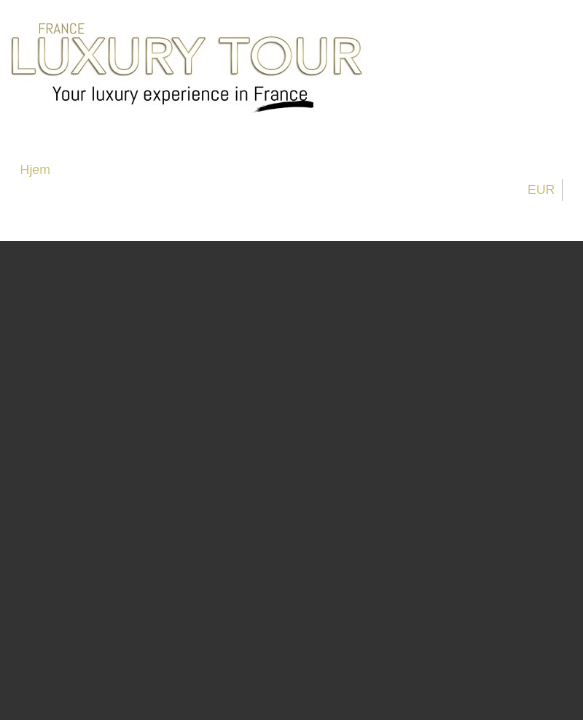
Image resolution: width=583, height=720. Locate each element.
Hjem (35, 169)
